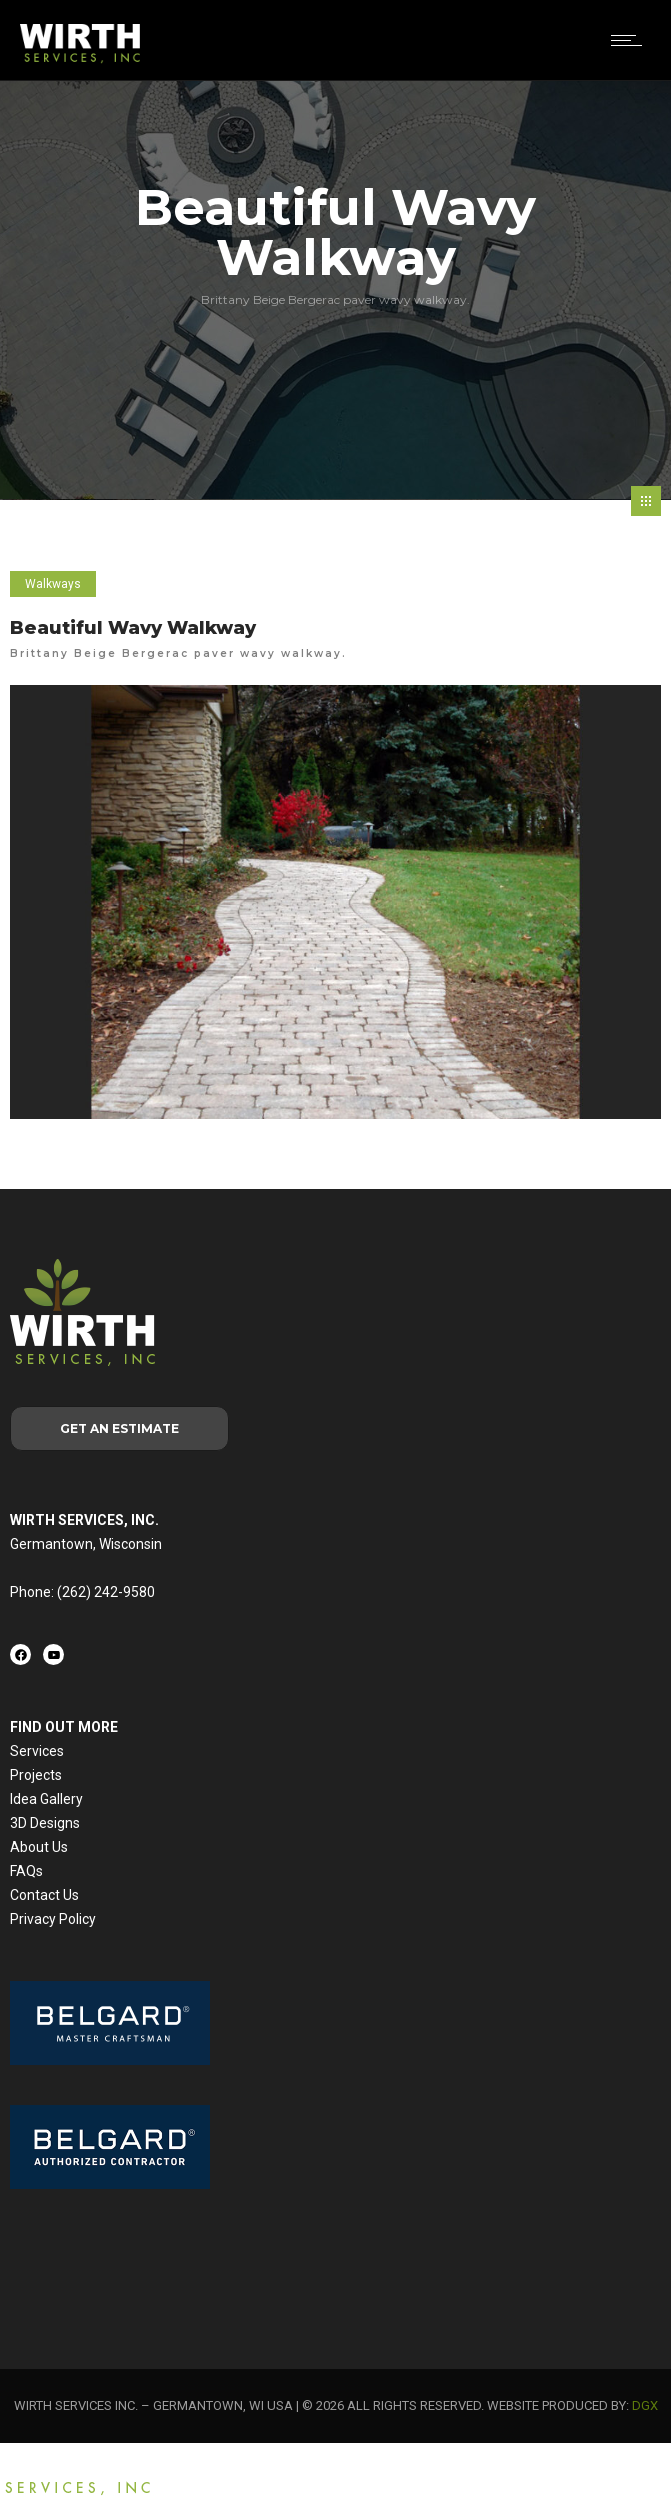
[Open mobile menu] (631, 40)
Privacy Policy (53, 1919)
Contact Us (44, 1895)
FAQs (26, 1871)
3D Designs (45, 1823)
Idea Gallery (46, 1799)
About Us (39, 1847)
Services (37, 1751)
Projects (36, 1775)
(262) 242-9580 (106, 1592)
